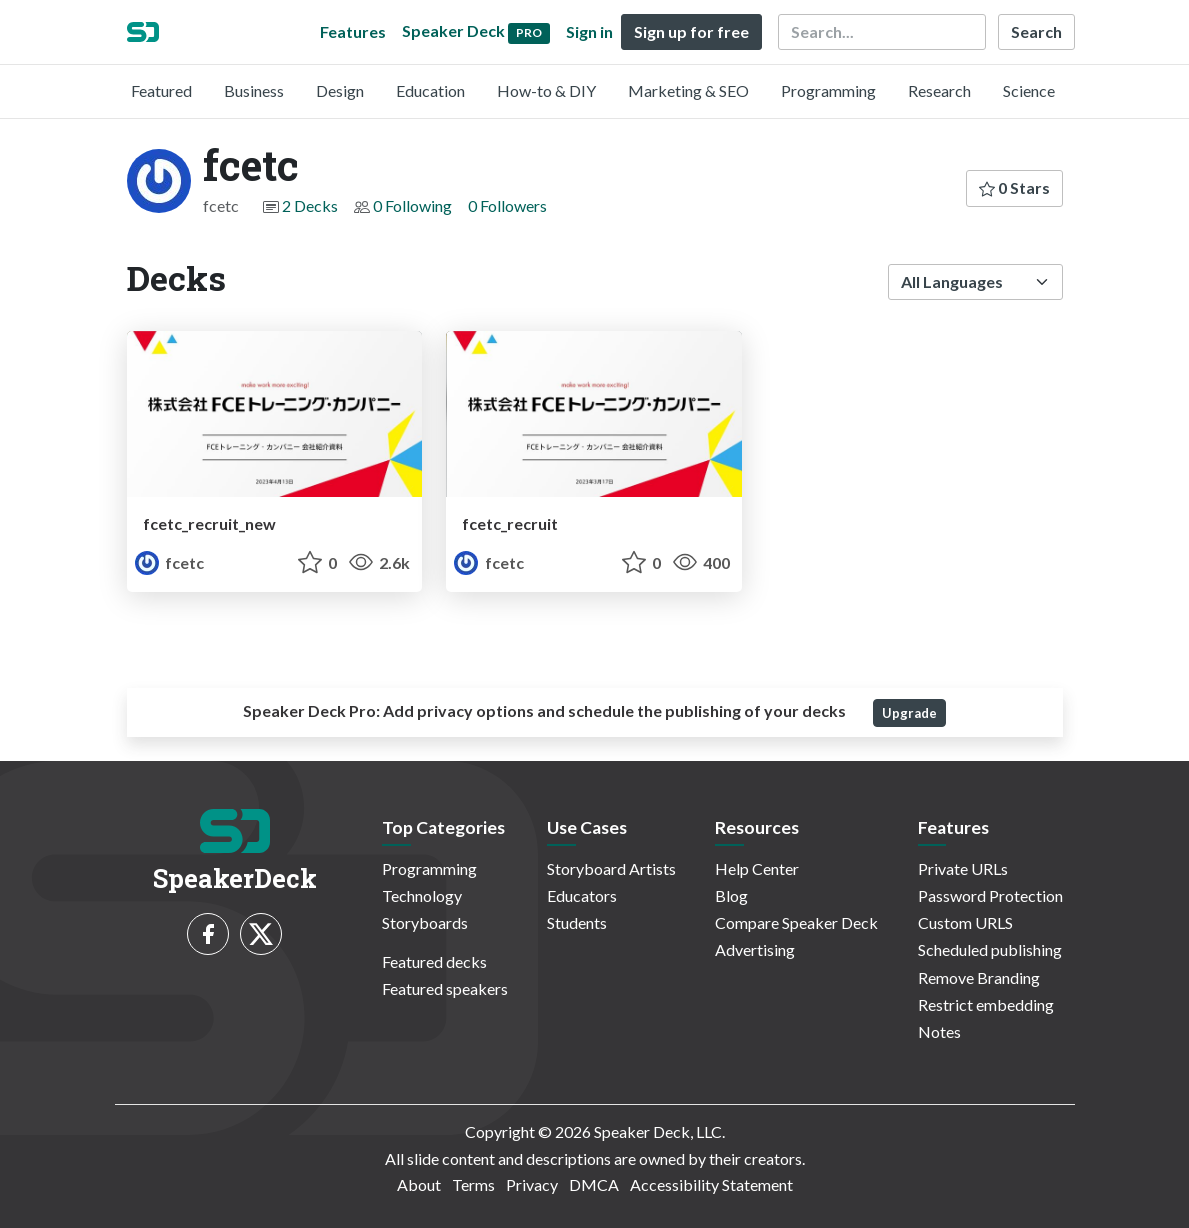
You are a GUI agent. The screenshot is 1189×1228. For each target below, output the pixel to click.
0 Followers (507, 205)
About (419, 1184)
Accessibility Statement (711, 1184)
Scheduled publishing (990, 949)
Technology (422, 895)
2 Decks (310, 205)
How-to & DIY (546, 90)
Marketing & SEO (688, 90)
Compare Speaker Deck (796, 922)
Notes (939, 1031)
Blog (731, 895)
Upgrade (909, 713)
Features (353, 31)
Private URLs (963, 868)
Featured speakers (445, 988)
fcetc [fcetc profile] (169, 562)
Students (577, 922)
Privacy (532, 1184)
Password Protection (990, 895)
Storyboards (425, 922)
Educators (582, 895)
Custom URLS (965, 922)
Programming (828, 90)
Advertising (755, 949)
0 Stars (1014, 187)
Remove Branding (979, 977)
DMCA (594, 1184)
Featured (161, 90)
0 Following (412, 205)
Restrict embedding (986, 1004)
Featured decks (434, 961)
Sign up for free (691, 31)
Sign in (589, 31)
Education (430, 90)
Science (1029, 90)
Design (340, 90)
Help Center (757, 868)
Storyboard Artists (611, 868)
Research (939, 90)
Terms (473, 1184)
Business (254, 90)
